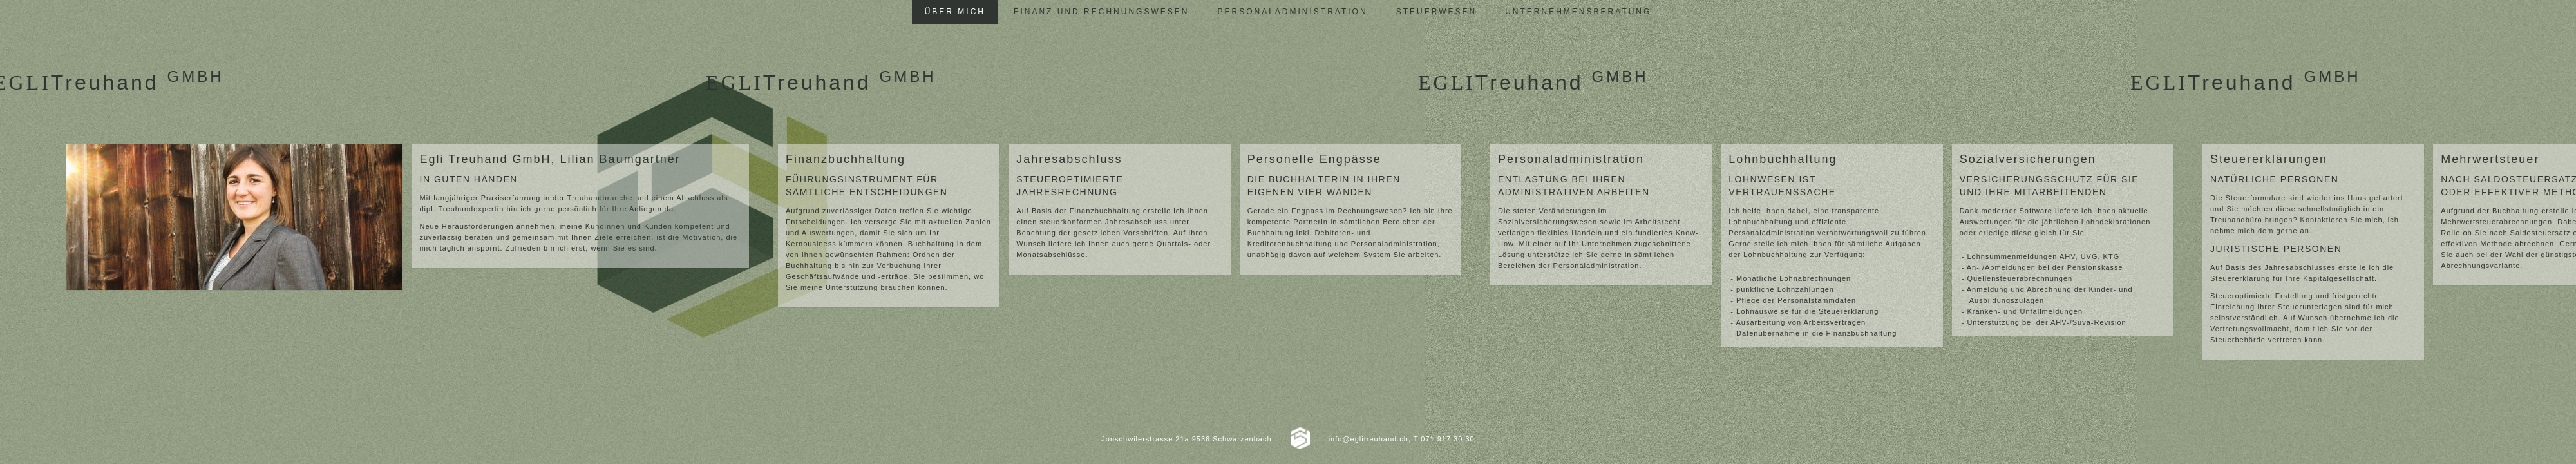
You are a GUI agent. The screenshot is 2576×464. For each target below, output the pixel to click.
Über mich (955, 11)
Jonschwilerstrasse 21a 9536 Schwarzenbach (1186, 439)
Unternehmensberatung (1578, 11)
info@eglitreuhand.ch (1368, 439)
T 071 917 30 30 (1444, 439)
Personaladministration (1292, 11)
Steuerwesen (1436, 11)
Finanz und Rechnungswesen (1101, 11)
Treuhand (821, 82)
